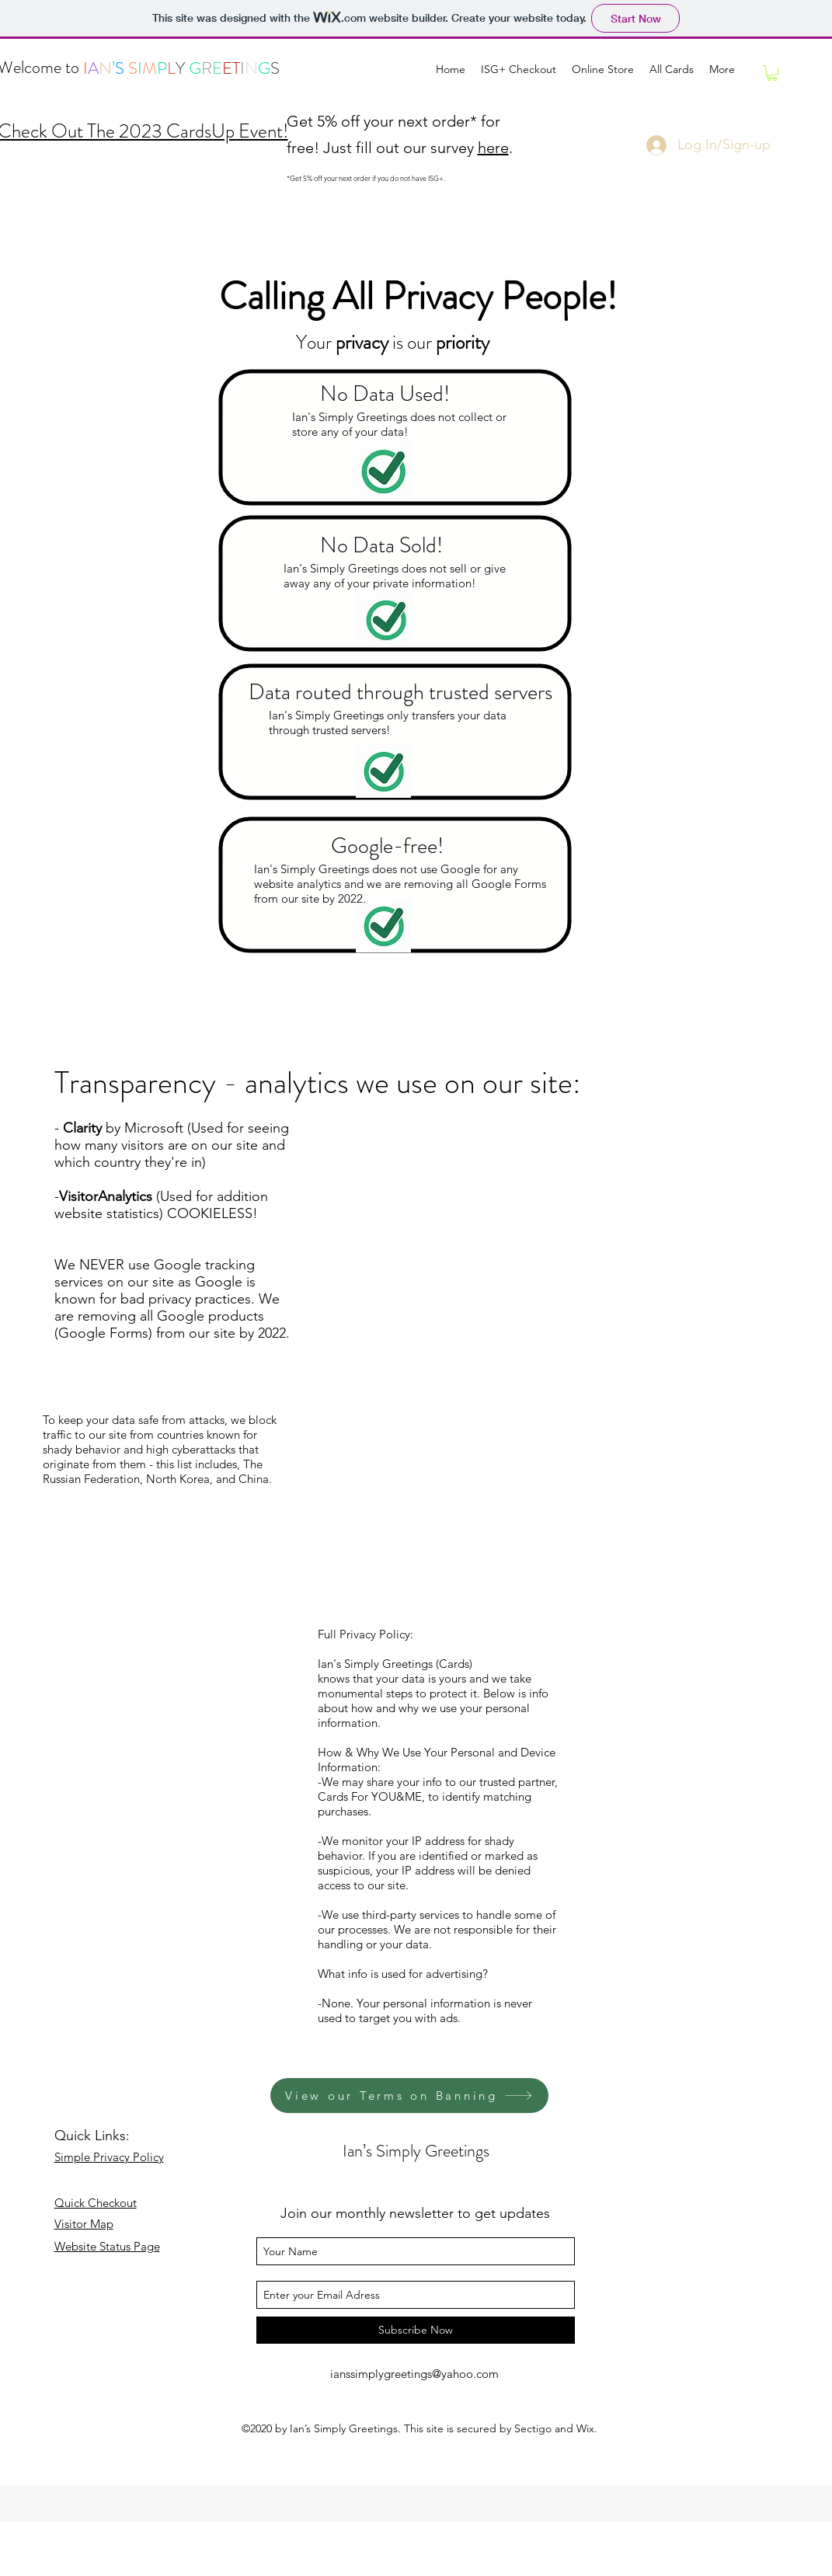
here (493, 147)
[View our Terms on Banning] (409, 2095)
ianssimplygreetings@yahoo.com (414, 2373)
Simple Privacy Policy (109, 2157)
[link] (772, 73)
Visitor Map (83, 2223)
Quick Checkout (95, 2202)
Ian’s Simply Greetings (416, 2151)
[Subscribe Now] (415, 2330)
